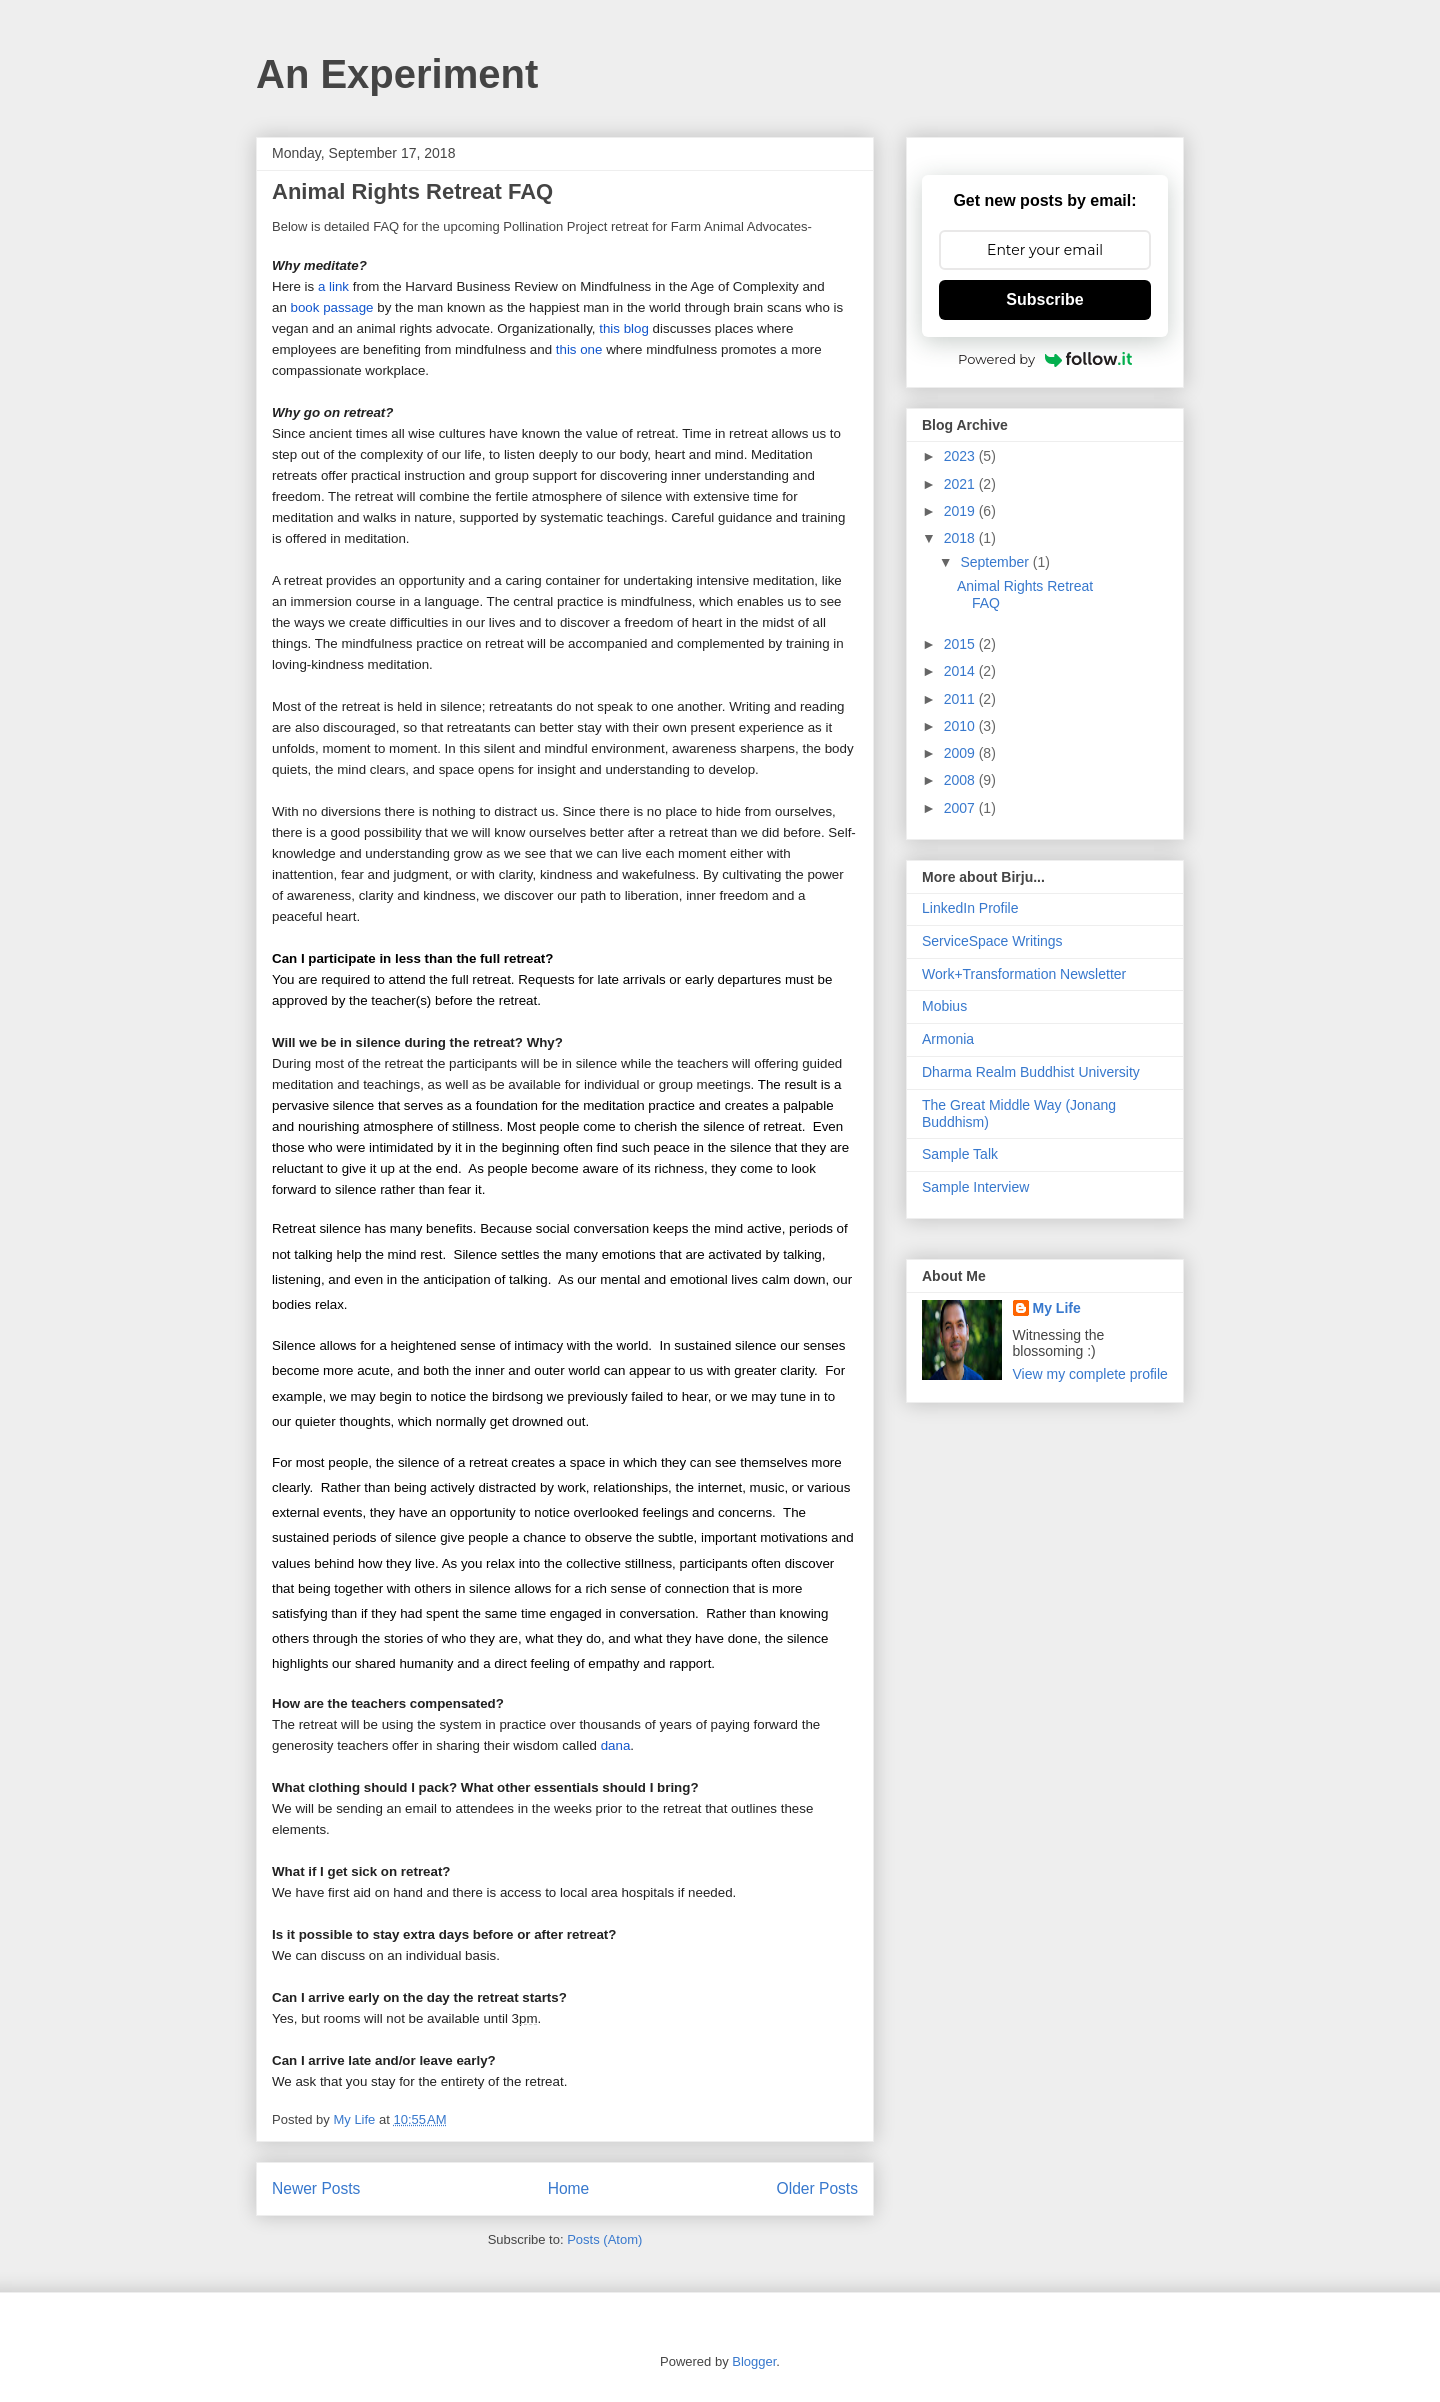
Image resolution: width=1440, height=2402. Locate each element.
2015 (961, 644)
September (996, 562)
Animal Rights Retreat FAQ (412, 191)
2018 (961, 538)
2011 (961, 699)
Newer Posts (316, 2188)
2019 (961, 511)
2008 (961, 780)
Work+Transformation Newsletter (1024, 974)
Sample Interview (975, 1187)
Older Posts (817, 2188)
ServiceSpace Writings (992, 941)
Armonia (948, 1039)
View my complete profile (1090, 1374)
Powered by (1045, 359)
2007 (961, 808)
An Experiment (397, 74)
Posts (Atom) (604, 2239)
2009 (961, 753)
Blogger (754, 2361)
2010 (961, 726)
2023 (961, 456)
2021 (961, 484)
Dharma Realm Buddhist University (1031, 1072)
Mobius (944, 1006)
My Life (1057, 1308)
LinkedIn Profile (970, 908)
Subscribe (1044, 299)
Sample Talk (960, 1154)
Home (569, 2188)
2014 (961, 671)
